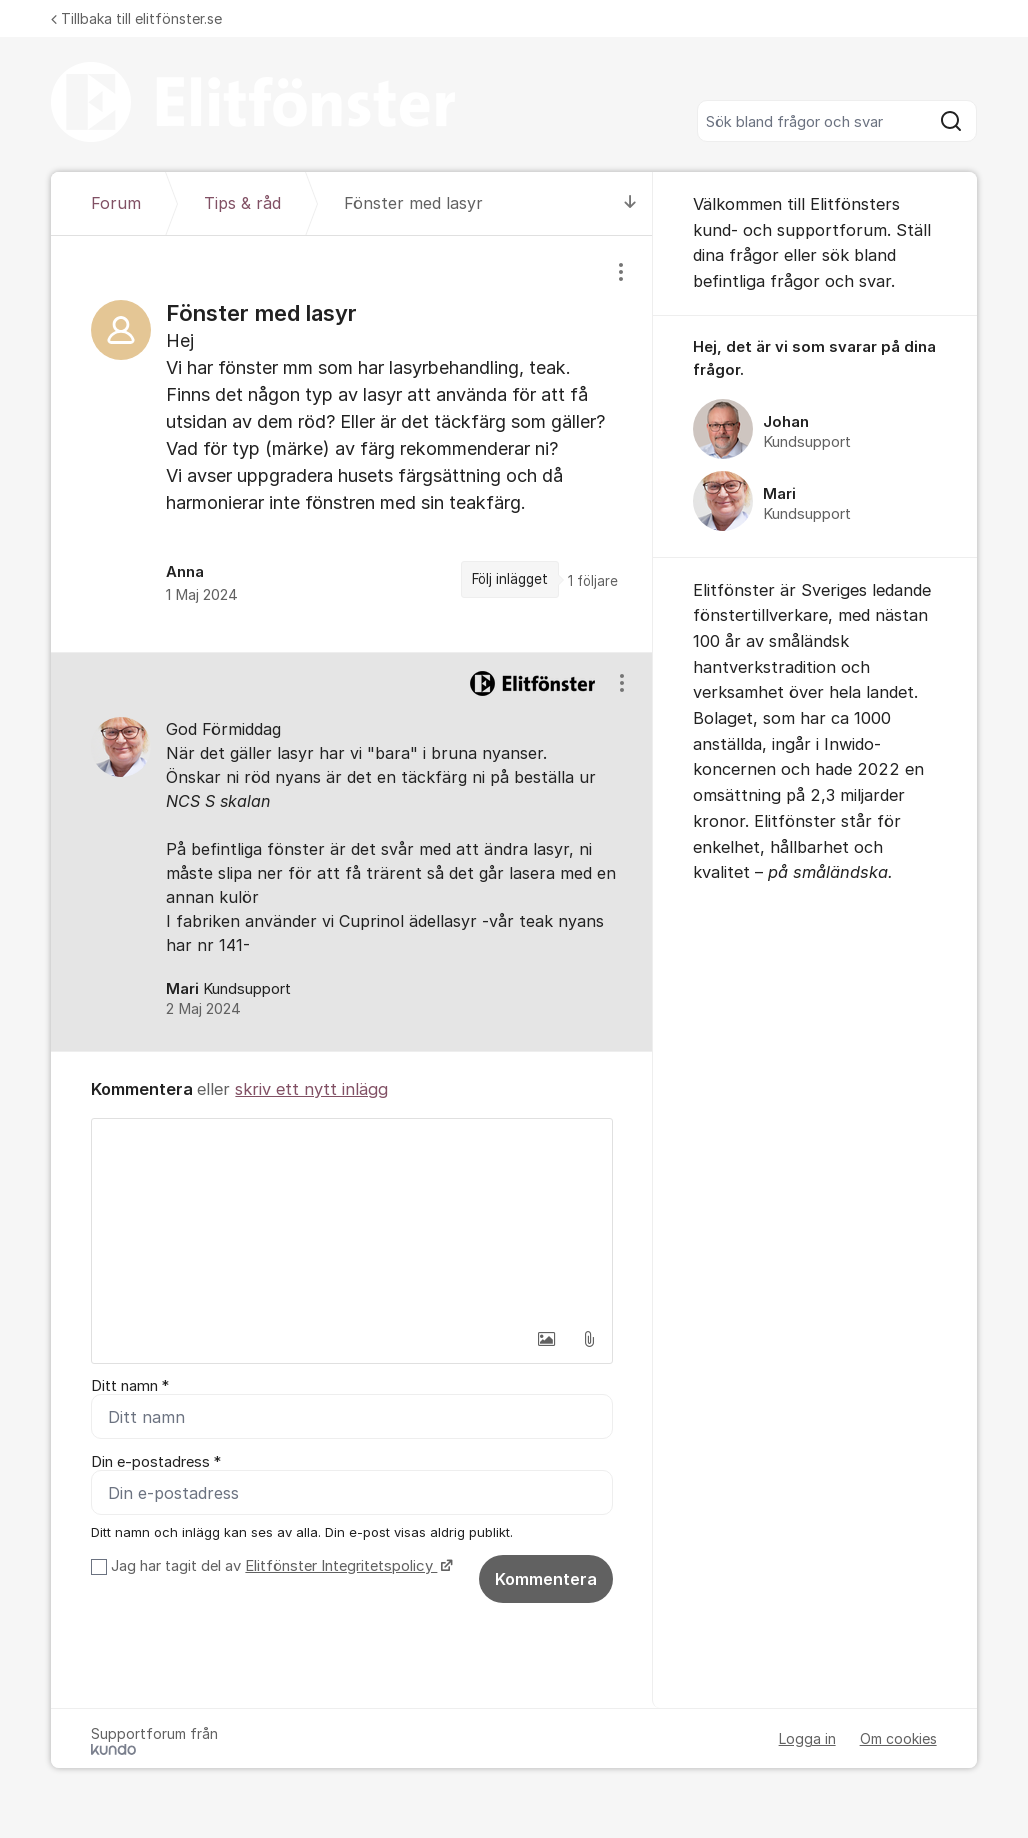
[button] (547, 1339)
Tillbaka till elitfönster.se (136, 18)
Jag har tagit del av (279, 1566)
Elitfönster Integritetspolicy (341, 1566)
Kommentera (546, 1579)
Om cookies (898, 1738)
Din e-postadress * (156, 1462)
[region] (351, 444)
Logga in (807, 1738)
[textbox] (351, 1219)
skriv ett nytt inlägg (311, 1089)
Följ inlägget (510, 579)
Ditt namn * (130, 1386)
